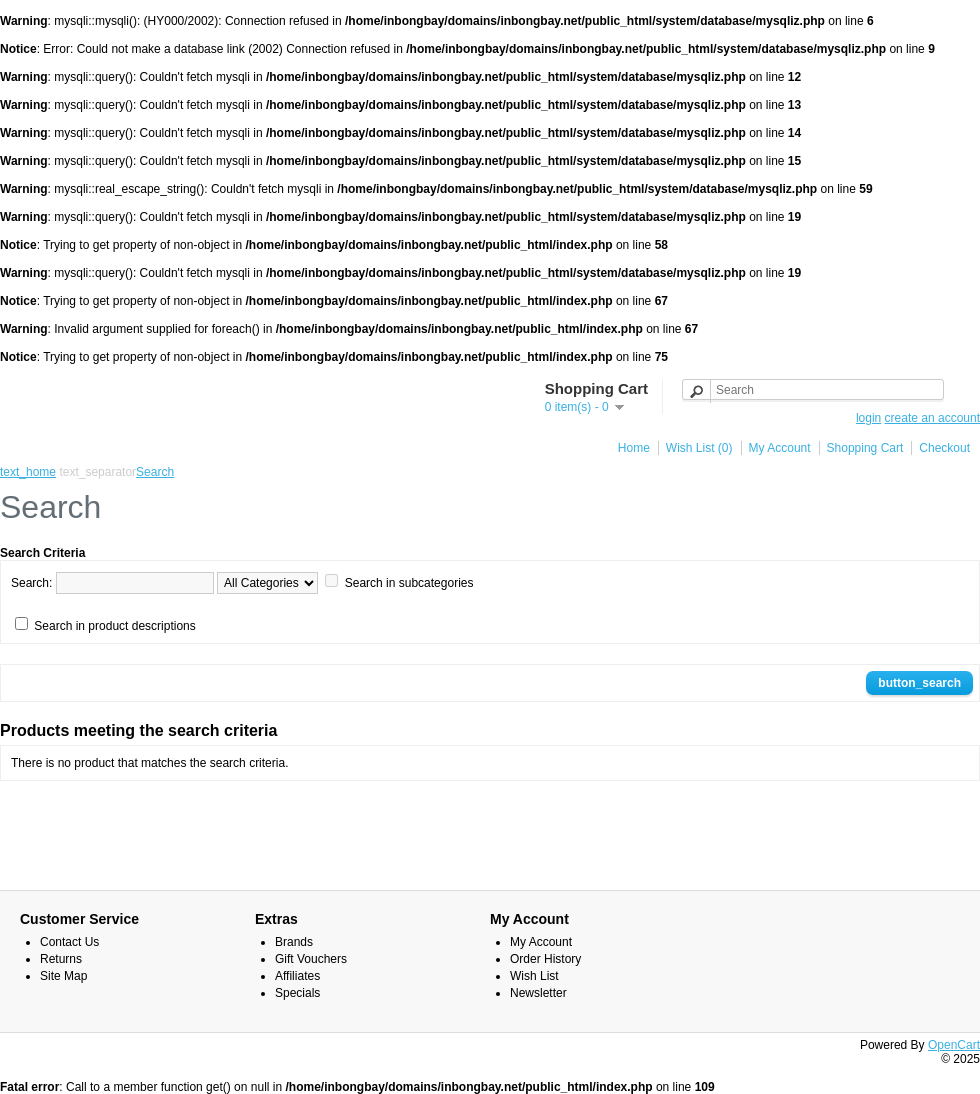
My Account (780, 448)
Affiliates (297, 976)
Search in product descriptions (114, 626)
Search (155, 472)
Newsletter (538, 993)
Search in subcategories (409, 583)
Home (634, 448)
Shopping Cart (865, 448)
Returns (61, 959)
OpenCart (954, 1045)
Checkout (944, 448)
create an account (932, 418)
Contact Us (69, 942)
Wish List (534, 976)
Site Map (63, 976)
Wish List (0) (699, 448)
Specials (297, 993)
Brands (294, 942)
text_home (28, 472)
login (868, 418)
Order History (545, 959)
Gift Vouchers (311, 959)
